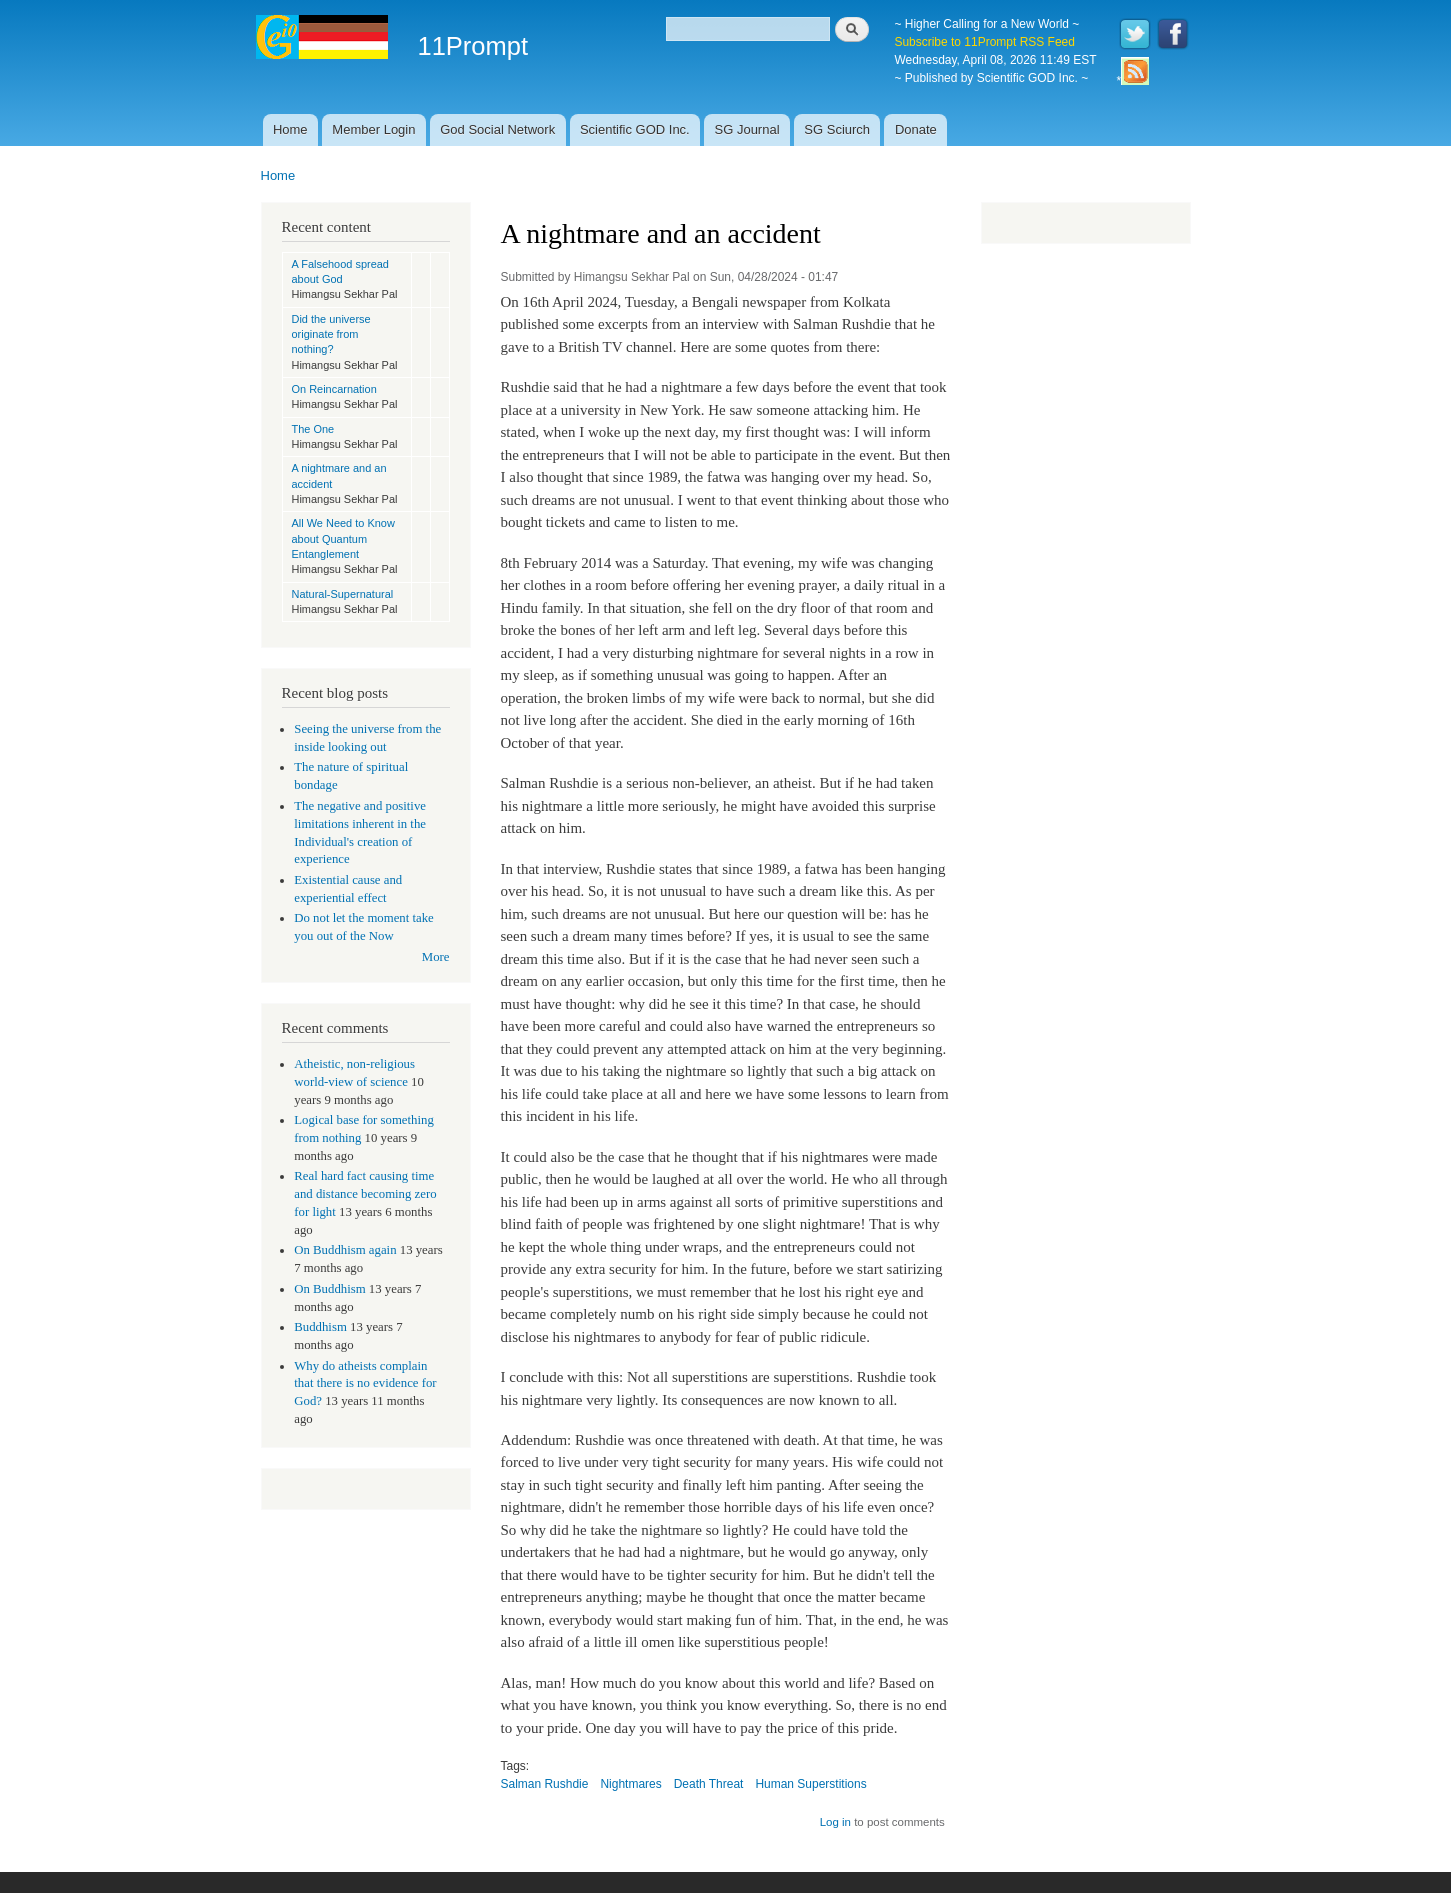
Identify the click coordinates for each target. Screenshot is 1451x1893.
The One (313, 429)
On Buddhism (329, 1289)
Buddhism (320, 1327)
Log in (835, 1822)
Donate (916, 129)
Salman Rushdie (545, 1784)
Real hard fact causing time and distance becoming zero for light (365, 1194)
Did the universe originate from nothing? (331, 334)
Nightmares (630, 1784)
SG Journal (747, 129)
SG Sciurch (837, 129)
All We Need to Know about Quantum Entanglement (343, 538)
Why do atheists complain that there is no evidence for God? (365, 1384)
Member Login (373, 129)
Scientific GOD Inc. (635, 129)
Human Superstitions (810, 1784)
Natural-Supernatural (343, 594)
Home (290, 129)
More (436, 957)
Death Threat (709, 1784)
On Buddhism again (345, 1250)
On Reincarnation (334, 389)
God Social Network (497, 129)
